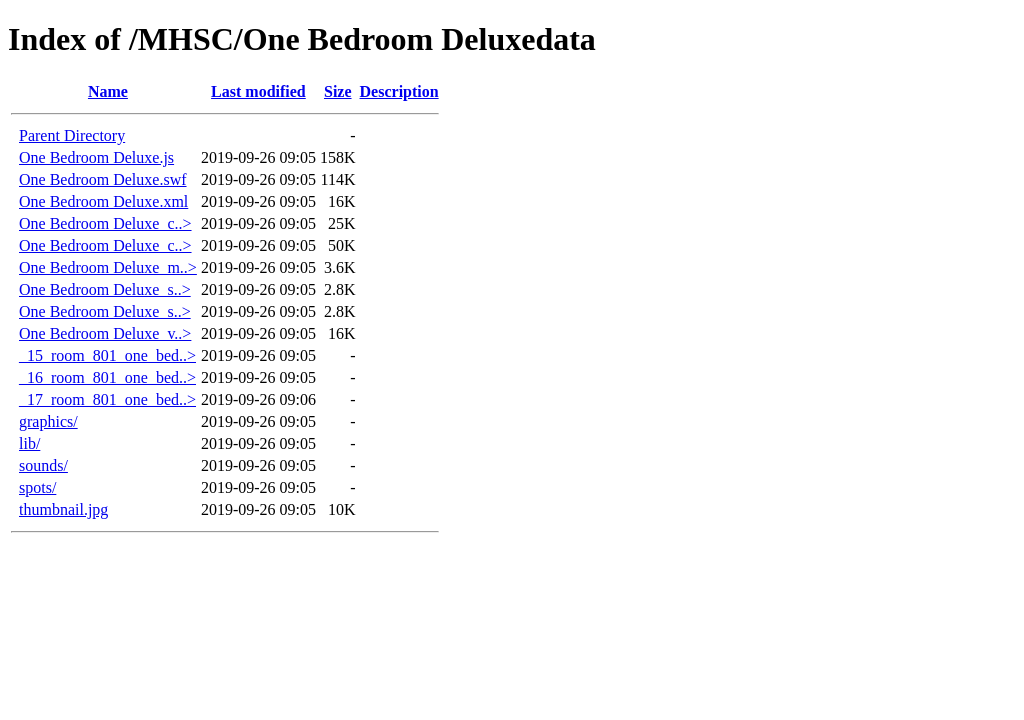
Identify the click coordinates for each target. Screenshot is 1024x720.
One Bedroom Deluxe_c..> (105, 223)
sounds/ (43, 465)
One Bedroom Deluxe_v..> (105, 333)
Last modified (258, 91)
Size (338, 91)
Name (108, 91)
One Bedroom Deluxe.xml (103, 201)
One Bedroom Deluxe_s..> (105, 289)
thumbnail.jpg (63, 509)
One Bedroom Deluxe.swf (103, 179)
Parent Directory (72, 135)
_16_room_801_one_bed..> (107, 377)
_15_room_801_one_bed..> (107, 355)
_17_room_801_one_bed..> (107, 399)
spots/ (37, 487)
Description (399, 91)
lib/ (29, 443)
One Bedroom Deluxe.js (96, 157)
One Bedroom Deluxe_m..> (108, 267)
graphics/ (48, 421)
